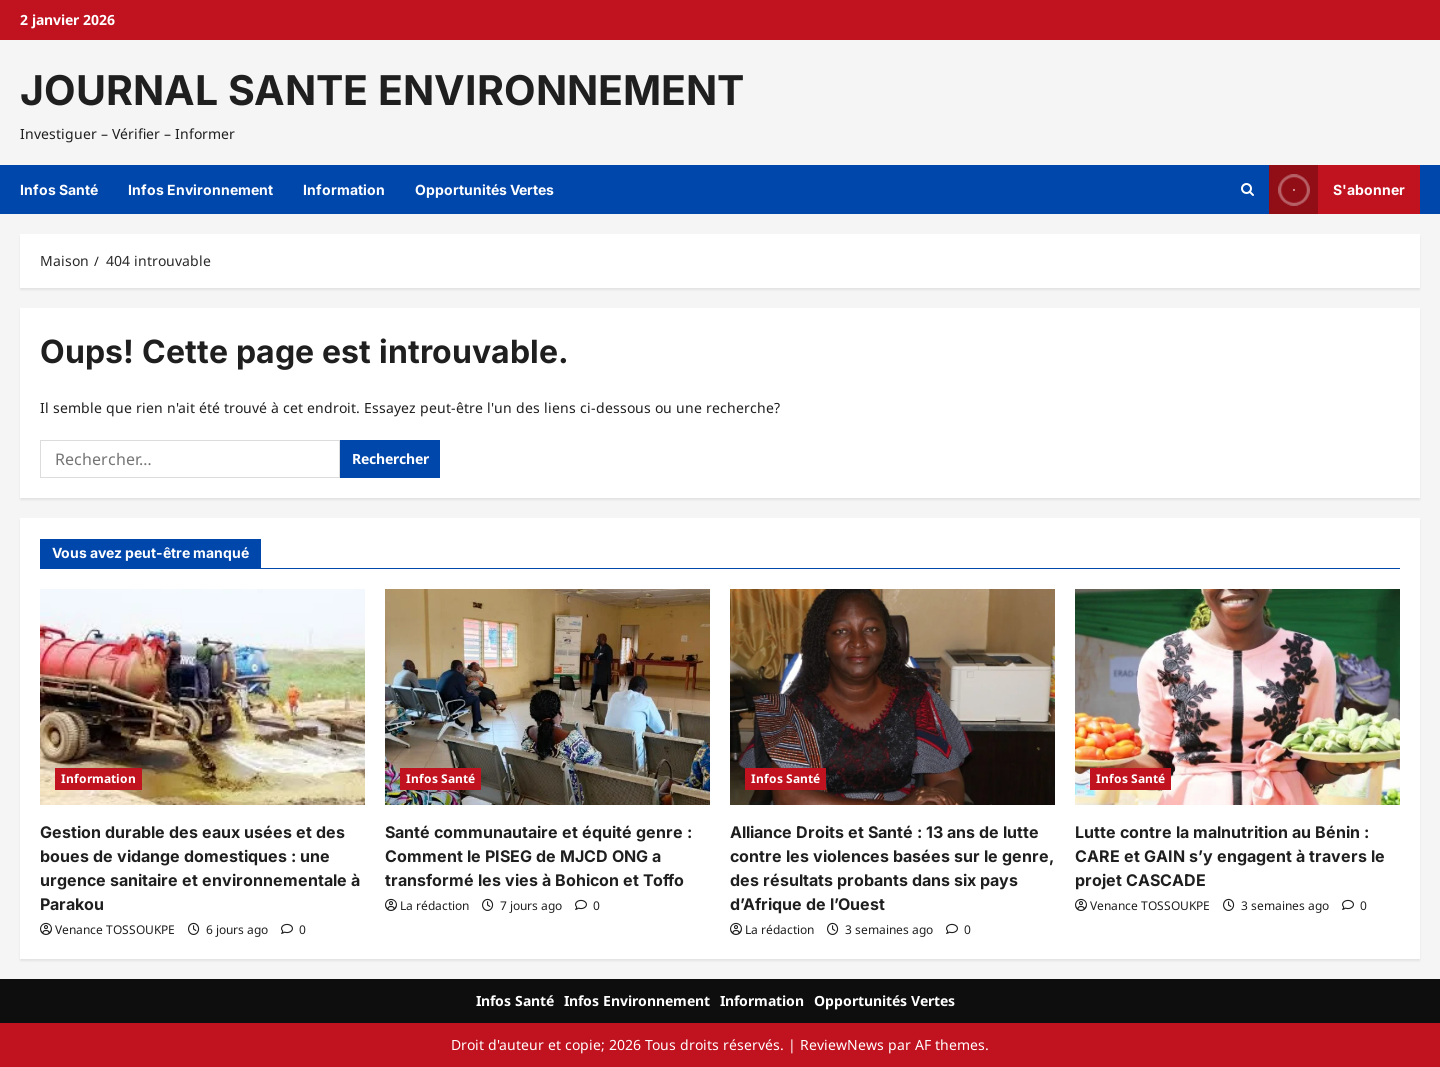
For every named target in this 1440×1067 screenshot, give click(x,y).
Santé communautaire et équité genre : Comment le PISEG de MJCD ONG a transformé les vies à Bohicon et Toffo (538, 856)
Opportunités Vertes (484, 189)
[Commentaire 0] (293, 929)
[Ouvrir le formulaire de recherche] (1247, 190)
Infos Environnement (200, 189)
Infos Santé (59, 189)
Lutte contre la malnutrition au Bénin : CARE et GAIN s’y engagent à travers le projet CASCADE (1230, 856)
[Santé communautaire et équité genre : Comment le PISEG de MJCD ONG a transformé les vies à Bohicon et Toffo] (547, 697)
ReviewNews (842, 1044)
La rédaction (434, 905)
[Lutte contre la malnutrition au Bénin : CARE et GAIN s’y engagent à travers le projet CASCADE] (1237, 697)
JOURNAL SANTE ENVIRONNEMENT (382, 90)
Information (344, 189)
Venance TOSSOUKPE (115, 929)
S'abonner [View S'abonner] (1337, 189)
